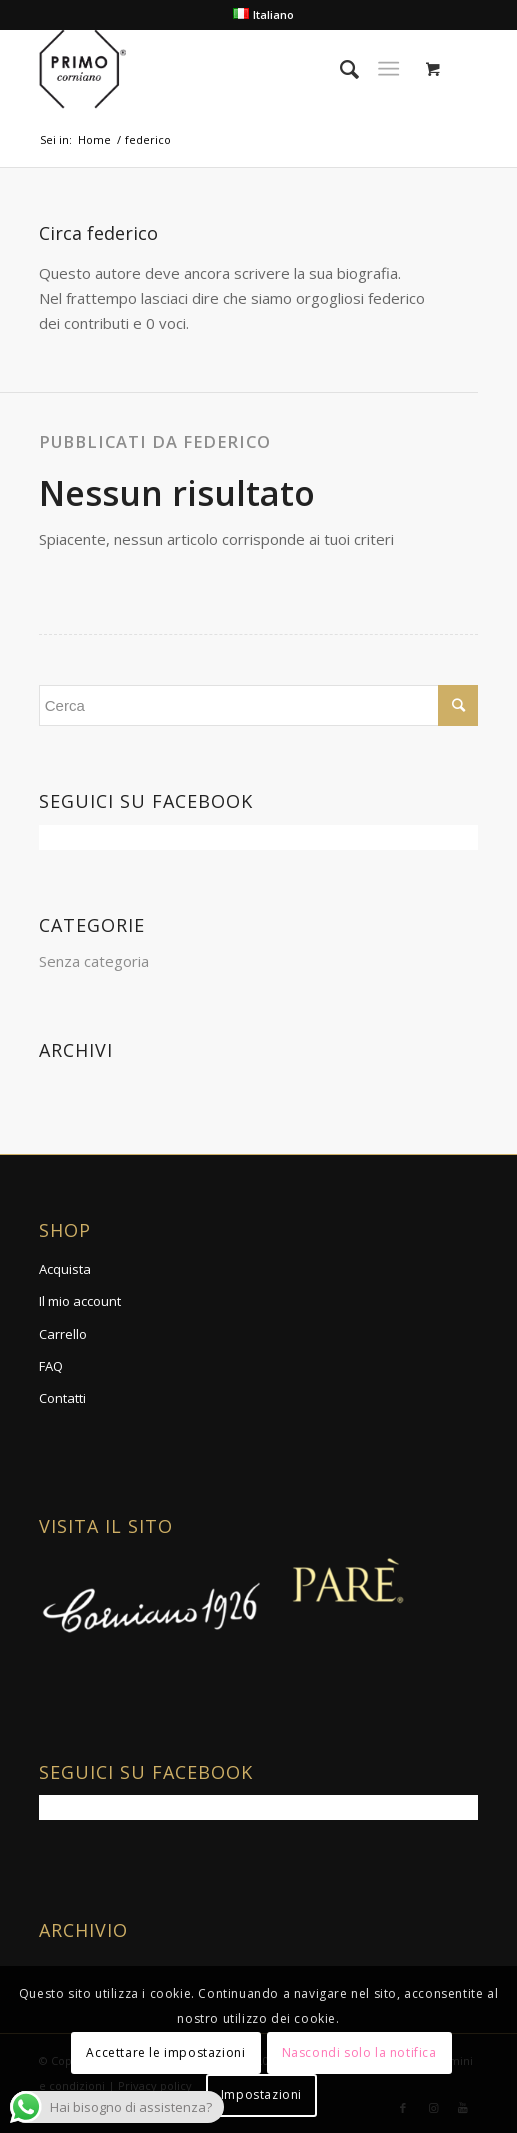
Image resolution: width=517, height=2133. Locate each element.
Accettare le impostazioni (165, 2052)
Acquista (65, 1269)
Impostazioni (261, 2094)
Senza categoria (94, 961)
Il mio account (80, 1301)
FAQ (51, 1366)
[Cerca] (339, 69)
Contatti (62, 1398)
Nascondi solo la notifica (359, 2052)
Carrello (63, 1334)
